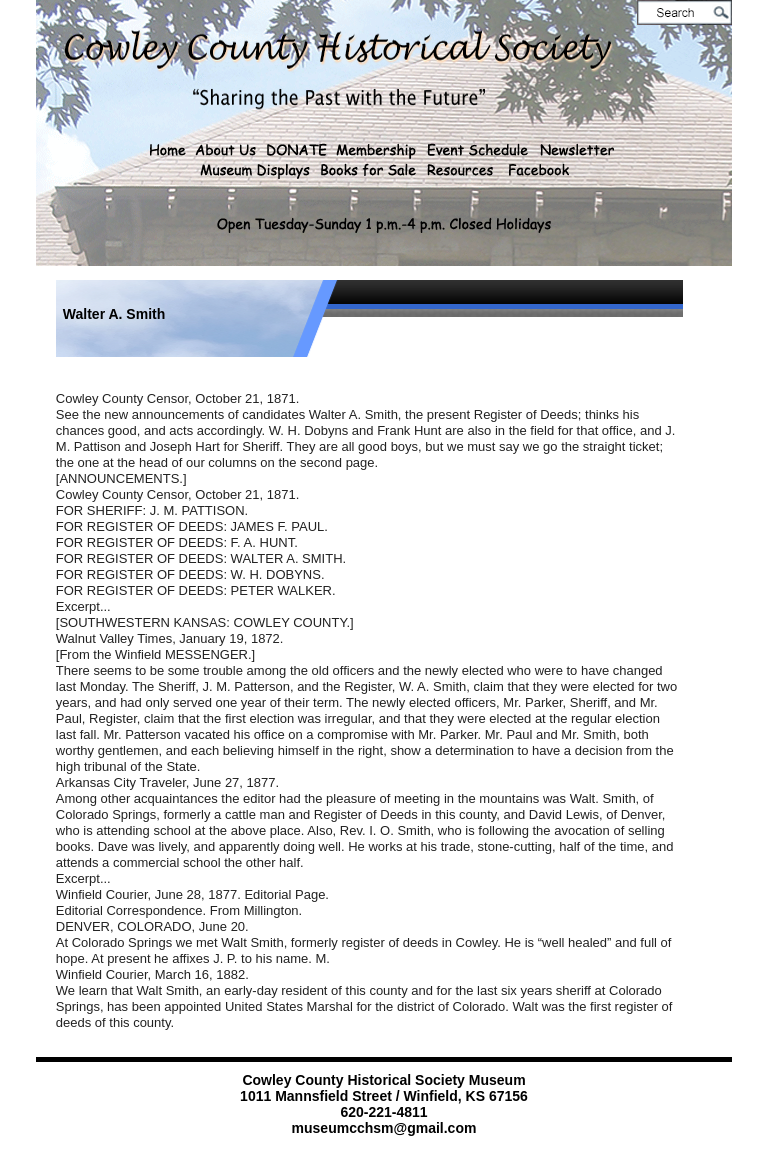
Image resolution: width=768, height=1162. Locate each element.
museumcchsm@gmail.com (384, 1128)
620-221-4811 (383, 1112)
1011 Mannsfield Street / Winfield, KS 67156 (384, 1096)
